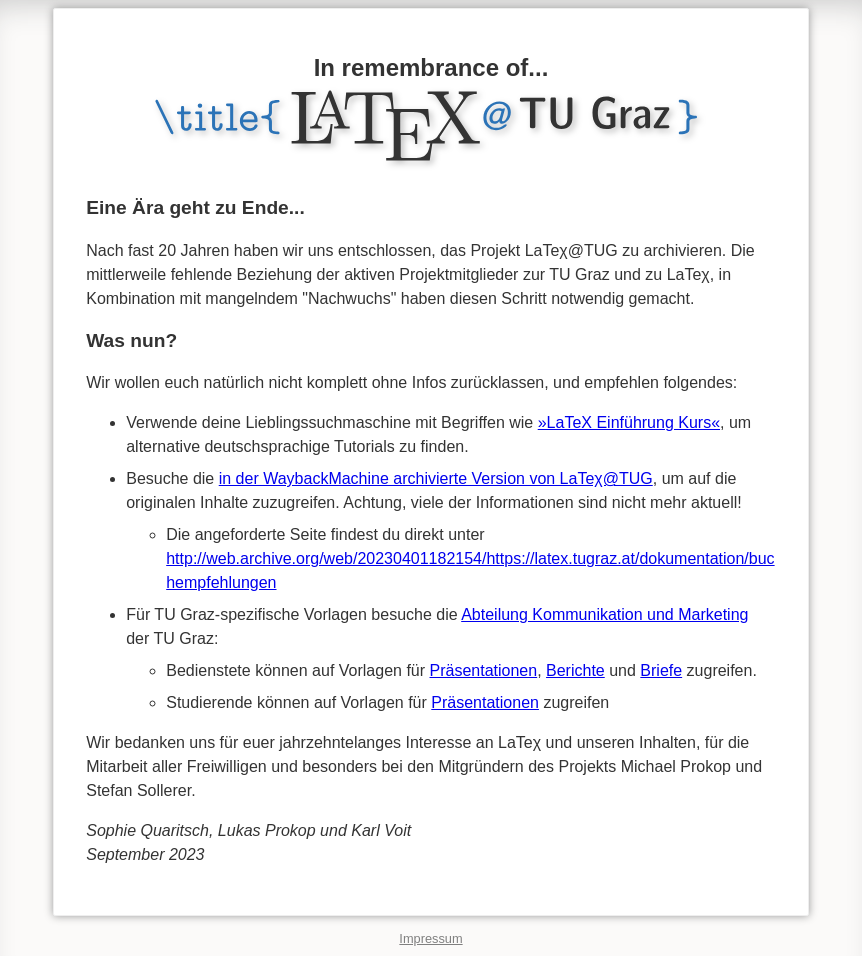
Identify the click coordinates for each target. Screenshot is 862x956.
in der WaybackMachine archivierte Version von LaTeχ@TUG (436, 478)
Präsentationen (484, 670)
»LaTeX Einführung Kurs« (629, 422)
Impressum (430, 938)
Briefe (661, 670)
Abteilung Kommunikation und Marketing (604, 614)
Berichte (575, 670)
